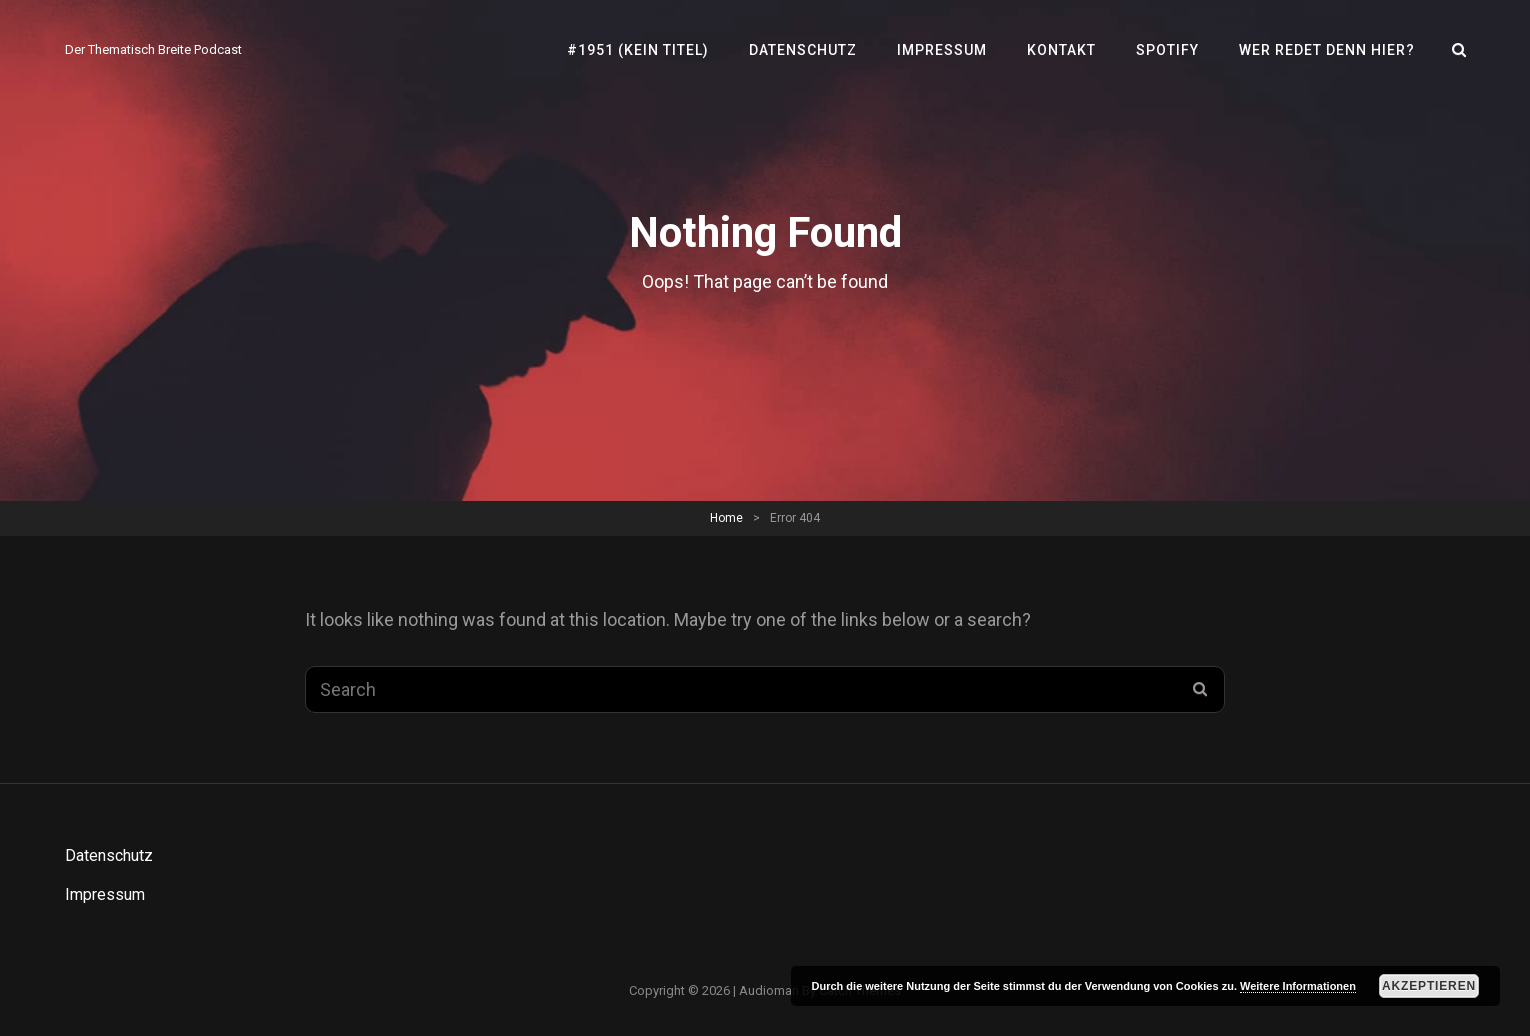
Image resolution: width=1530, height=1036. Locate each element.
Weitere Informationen (1298, 986)
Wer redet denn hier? (1327, 50)
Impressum (942, 50)
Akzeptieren (1429, 986)
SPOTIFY (1167, 50)
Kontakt (1061, 50)
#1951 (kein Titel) (638, 50)
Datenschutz (803, 50)
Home (726, 518)
